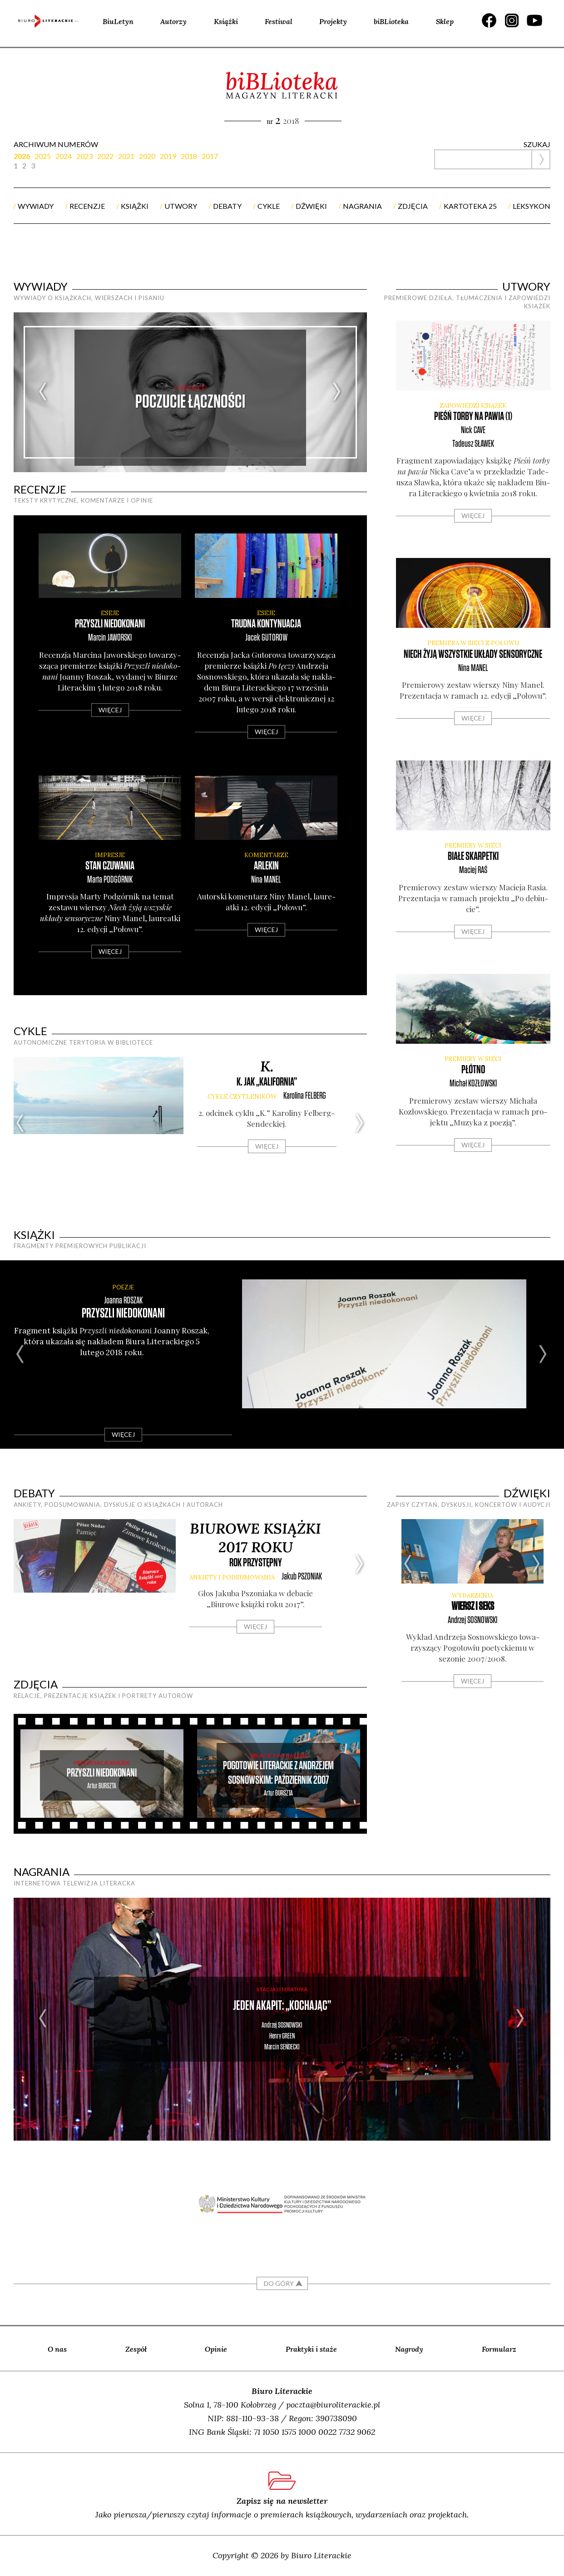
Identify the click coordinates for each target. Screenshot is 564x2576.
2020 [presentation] (147, 156)
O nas (57, 2349)
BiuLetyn (118, 21)
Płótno (473, 1070)
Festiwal (278, 21)
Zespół (136, 2349)
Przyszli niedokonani (110, 624)
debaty (227, 206)
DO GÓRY (279, 2283)
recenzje (87, 206)
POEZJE (123, 1287)
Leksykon (531, 206)
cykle (268, 206)
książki (134, 206)
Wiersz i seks (472, 1606)
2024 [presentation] (63, 156)
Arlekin (266, 866)
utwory (180, 206)
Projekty (333, 21)
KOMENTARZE (266, 855)
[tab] (24, 155)
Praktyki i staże (311, 2349)
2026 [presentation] (22, 156)
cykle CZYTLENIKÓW (242, 1096)
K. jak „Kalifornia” (267, 1082)
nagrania (362, 206)
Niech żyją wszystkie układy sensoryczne (473, 654)
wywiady (36, 206)
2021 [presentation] (126, 156)
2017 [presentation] (210, 156)
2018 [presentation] (189, 156)
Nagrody (409, 2349)
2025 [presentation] (43, 156)
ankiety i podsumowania (232, 1577)
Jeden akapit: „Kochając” (282, 2006)
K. (266, 1066)
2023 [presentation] (84, 156)
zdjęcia (413, 206)
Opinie (216, 2349)
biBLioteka (391, 21)
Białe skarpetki (473, 856)
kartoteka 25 (470, 206)
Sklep (445, 21)
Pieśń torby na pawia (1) (473, 416)
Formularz (499, 2349)
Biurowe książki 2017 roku (255, 1537)
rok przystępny (255, 1563)
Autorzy (173, 21)
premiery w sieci (473, 845)
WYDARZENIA (472, 1595)
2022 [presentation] (105, 156)
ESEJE (110, 613)
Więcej (110, 710)
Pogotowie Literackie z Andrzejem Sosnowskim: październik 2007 (278, 1773)
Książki (226, 21)
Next (337, 392)
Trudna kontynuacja (266, 624)
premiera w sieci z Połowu (473, 643)
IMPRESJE (110, 855)
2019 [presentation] (168, 156)
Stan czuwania (109, 866)
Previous (43, 392)
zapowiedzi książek (473, 406)
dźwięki (311, 206)
